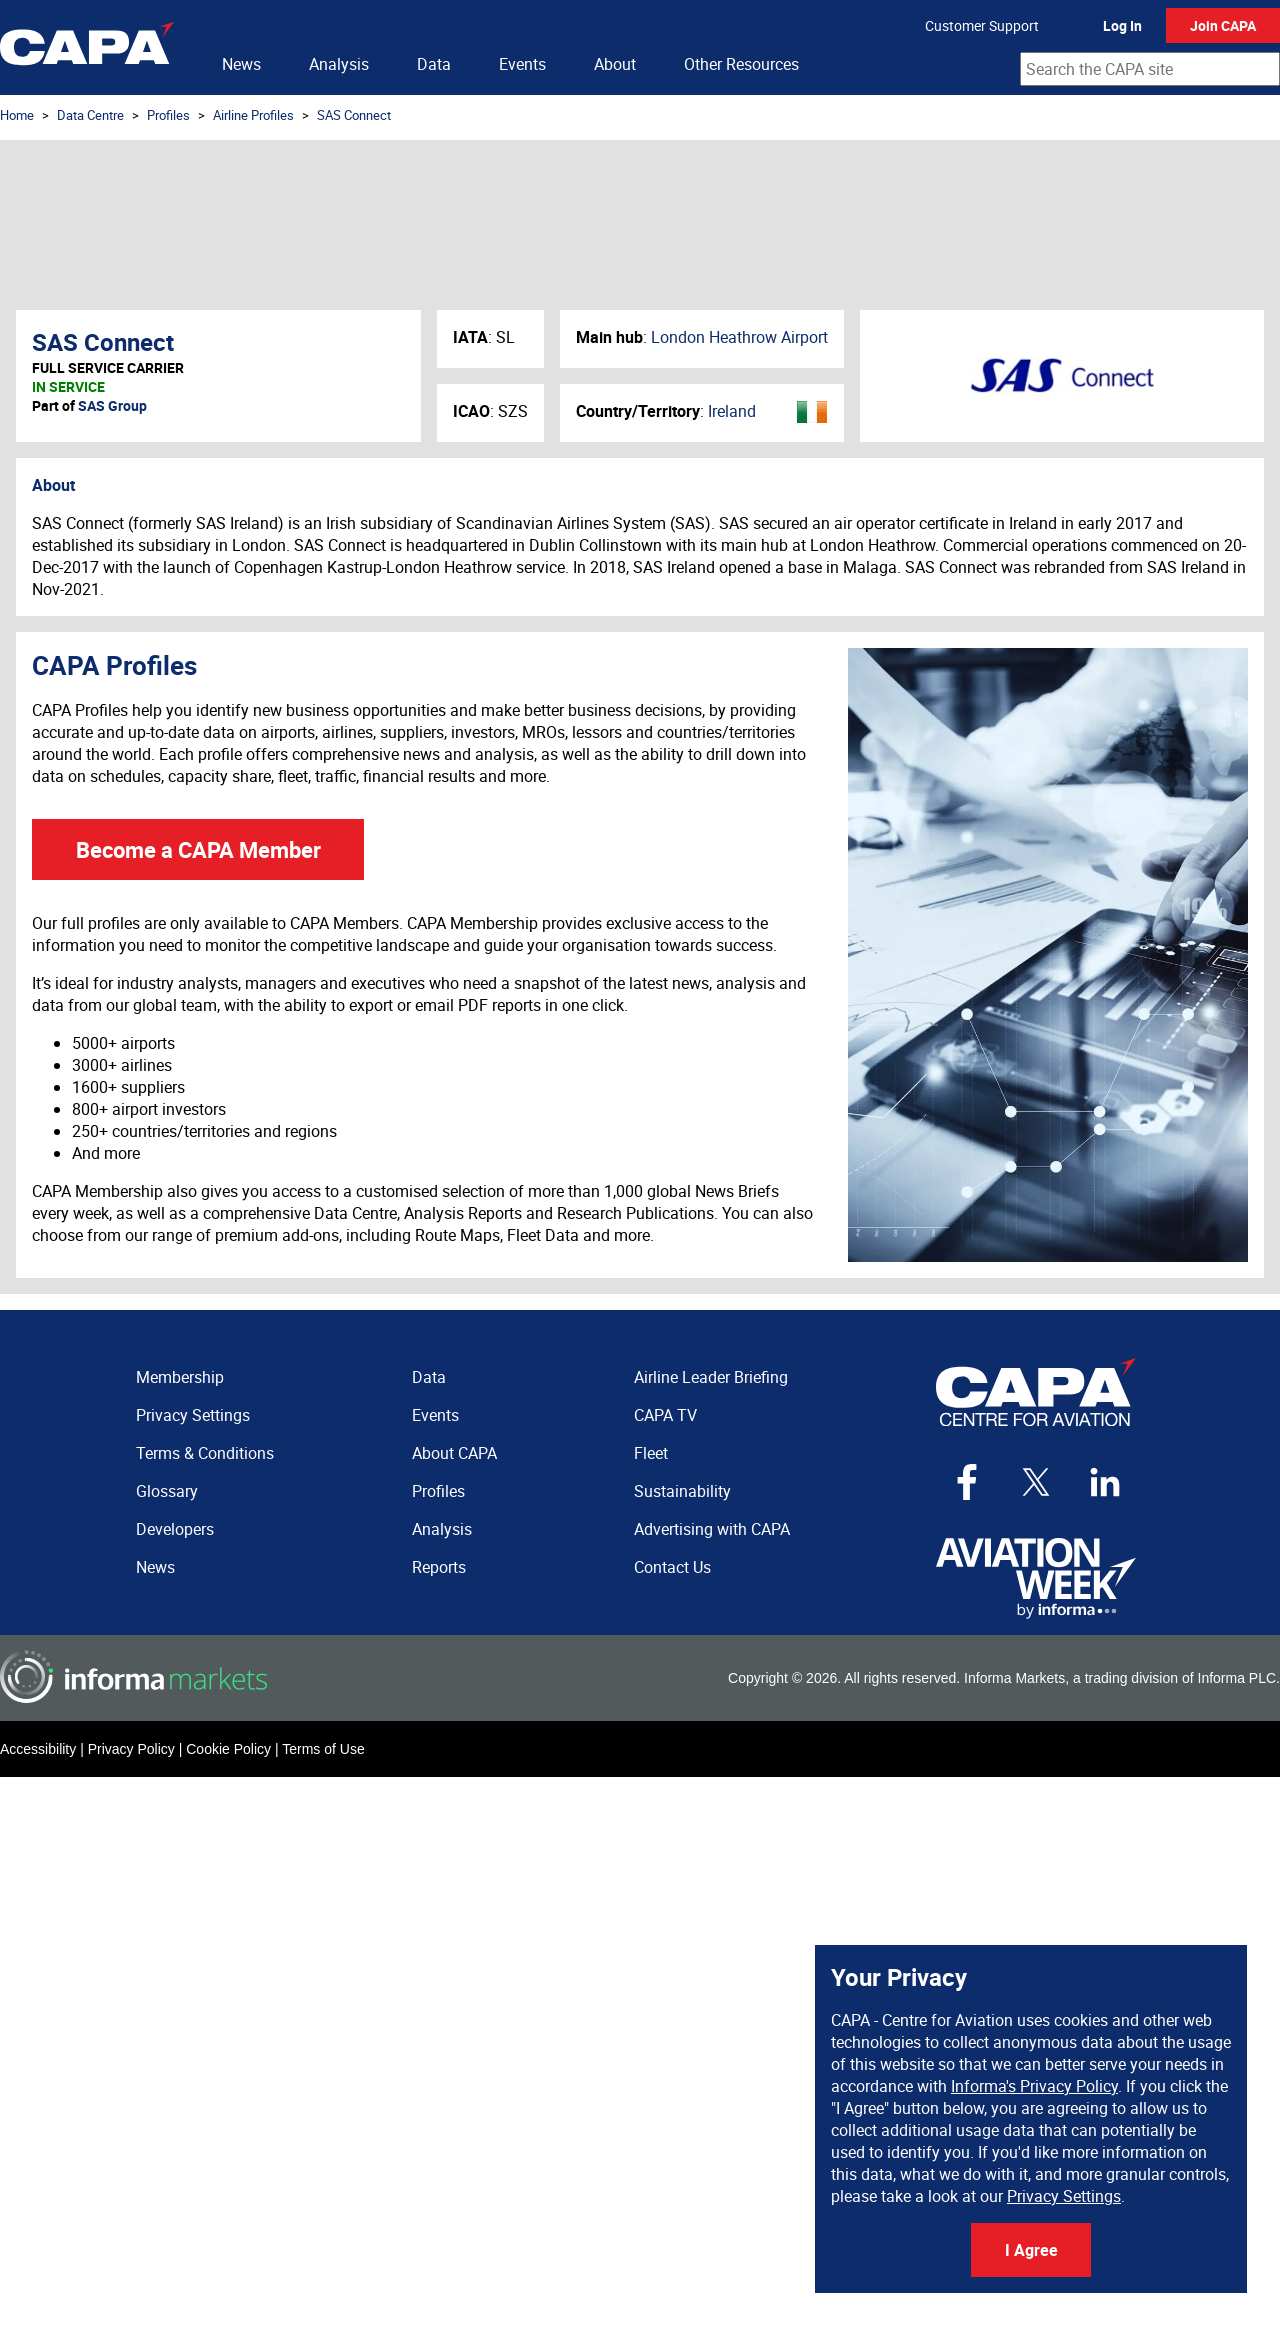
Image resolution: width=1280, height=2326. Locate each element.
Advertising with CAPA (712, 1529)
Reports (439, 1567)
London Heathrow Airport (739, 337)
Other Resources (741, 64)
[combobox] (1150, 69)
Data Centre (90, 115)
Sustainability (682, 1491)
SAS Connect (354, 115)
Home (17, 115)
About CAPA (454, 1453)
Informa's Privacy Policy (1034, 2086)
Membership (180, 1377)
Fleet (651, 1453)
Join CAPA (1223, 25)
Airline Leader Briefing (711, 1377)
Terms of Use (323, 1749)
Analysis (339, 64)
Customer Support (982, 25)
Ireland (732, 411)
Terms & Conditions (205, 1453)
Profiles (168, 115)
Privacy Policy (131, 1749)
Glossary (167, 1491)
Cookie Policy (228, 1749)
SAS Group (112, 405)
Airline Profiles (253, 115)
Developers (175, 1529)
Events (522, 64)
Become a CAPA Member (198, 849)
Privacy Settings (1064, 2196)
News (241, 64)
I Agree (1031, 2250)
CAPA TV (665, 1415)
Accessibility (38, 1749)
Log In (1122, 25)
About (615, 64)
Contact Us (672, 1567)
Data (434, 64)
